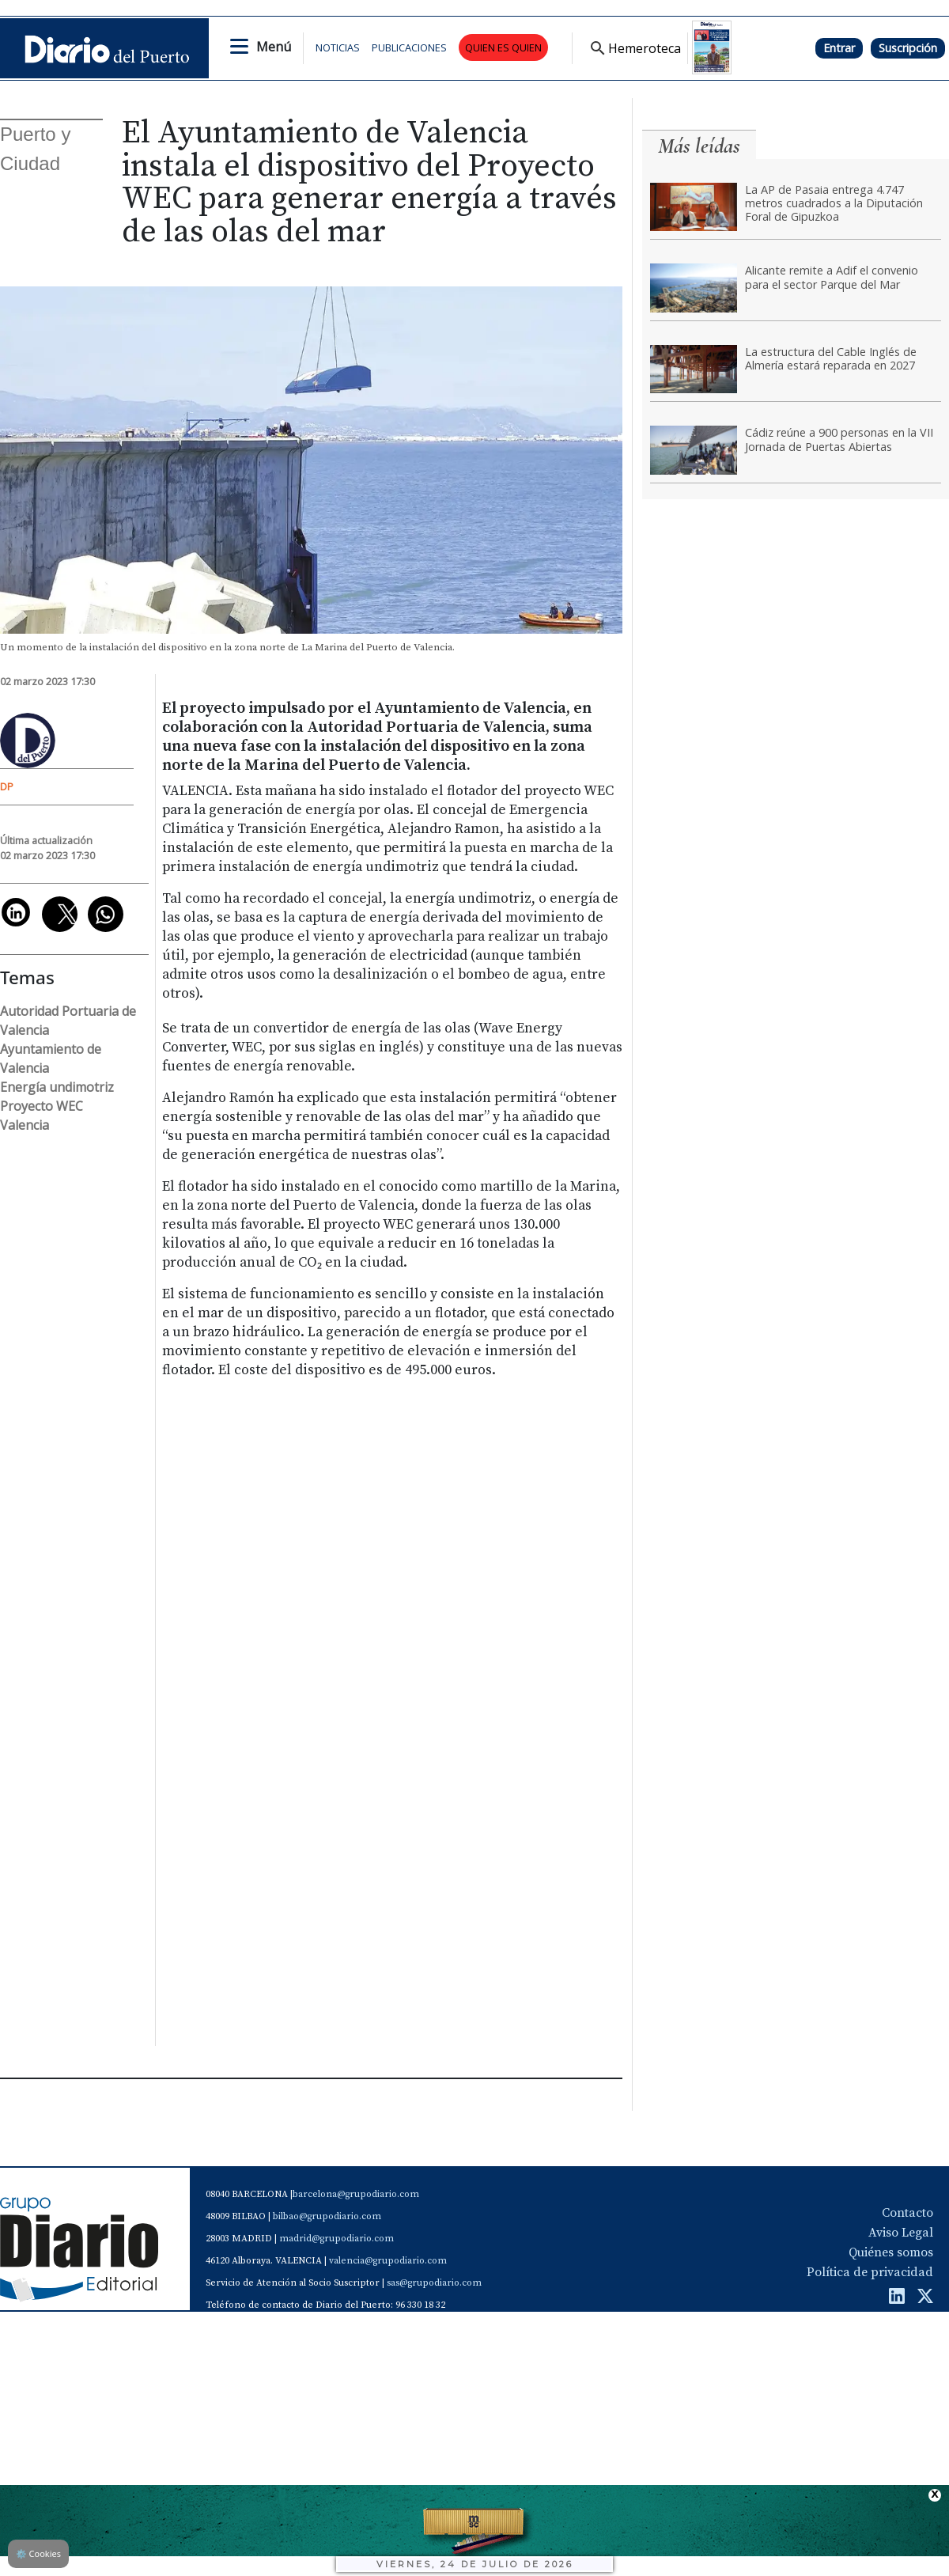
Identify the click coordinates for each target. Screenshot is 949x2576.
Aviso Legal (900, 2233)
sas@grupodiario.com (434, 2283)
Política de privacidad (870, 2272)
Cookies (38, 2553)
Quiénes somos (891, 2252)
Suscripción (908, 47)
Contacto (907, 2213)
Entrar (839, 47)
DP (6, 786)
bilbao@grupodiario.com (327, 2216)
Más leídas (699, 146)
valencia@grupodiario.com (388, 2261)
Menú (273, 46)
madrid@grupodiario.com (336, 2239)
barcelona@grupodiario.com (356, 2194)
